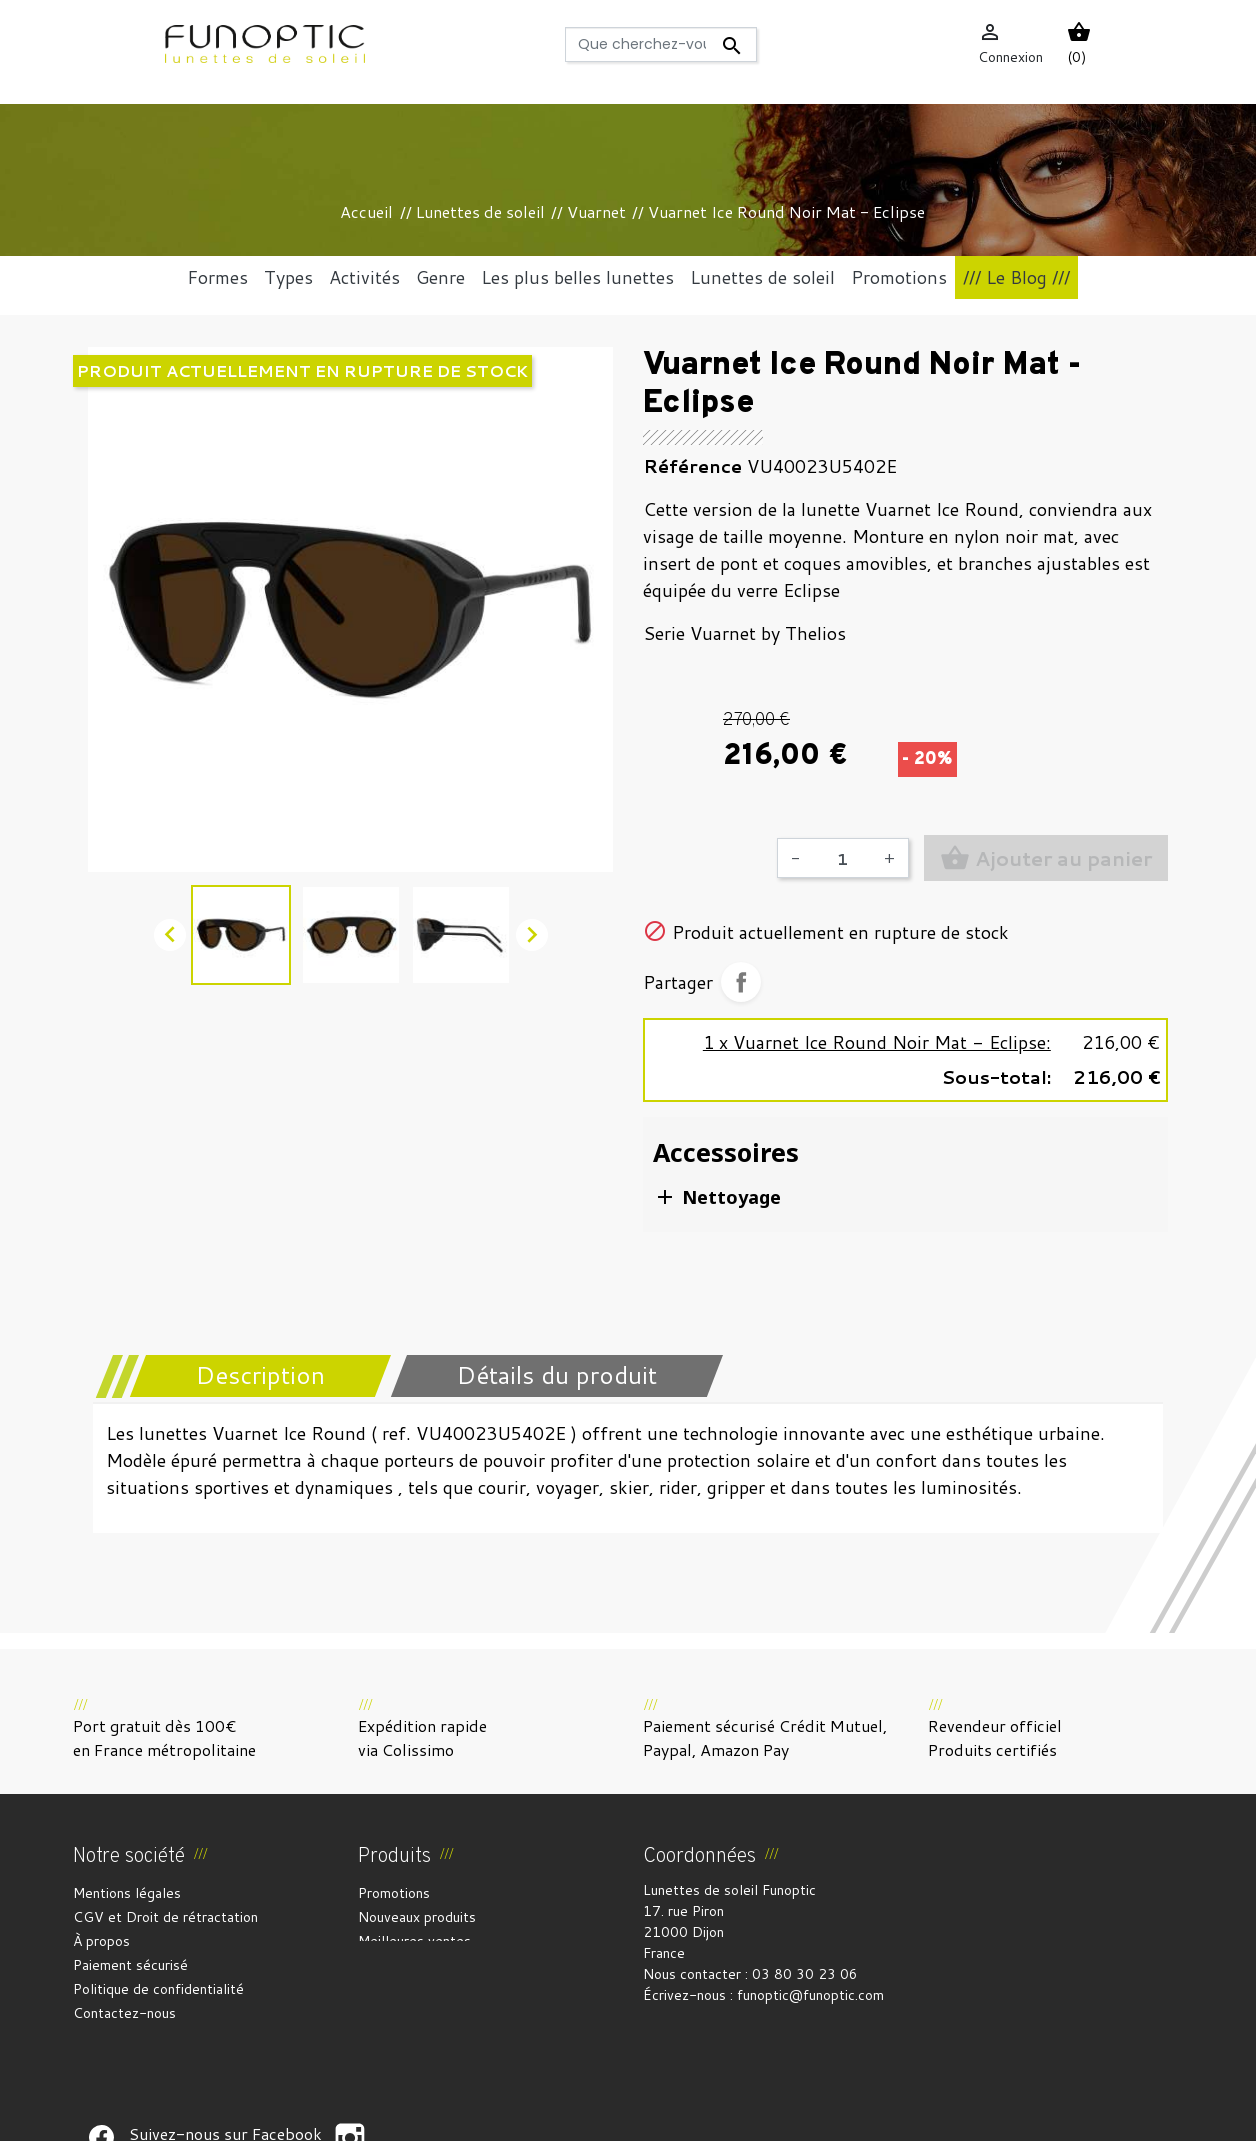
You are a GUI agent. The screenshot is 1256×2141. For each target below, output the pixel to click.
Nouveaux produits (417, 1917)
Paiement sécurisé (130, 1965)
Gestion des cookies (726, 2114)
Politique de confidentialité (158, 1989)
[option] (350, 609)
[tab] (247, 1376)
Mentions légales (127, 1893)
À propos (101, 1941)
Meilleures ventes (414, 1941)
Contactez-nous (124, 2013)
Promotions (394, 1893)
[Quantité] (842, 858)
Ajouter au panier (1046, 858)
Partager (741, 982)
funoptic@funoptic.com (810, 1995)
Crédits (624, 2114)
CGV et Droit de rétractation (165, 1917)
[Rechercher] (661, 44)
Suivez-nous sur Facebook (101, 2060)
